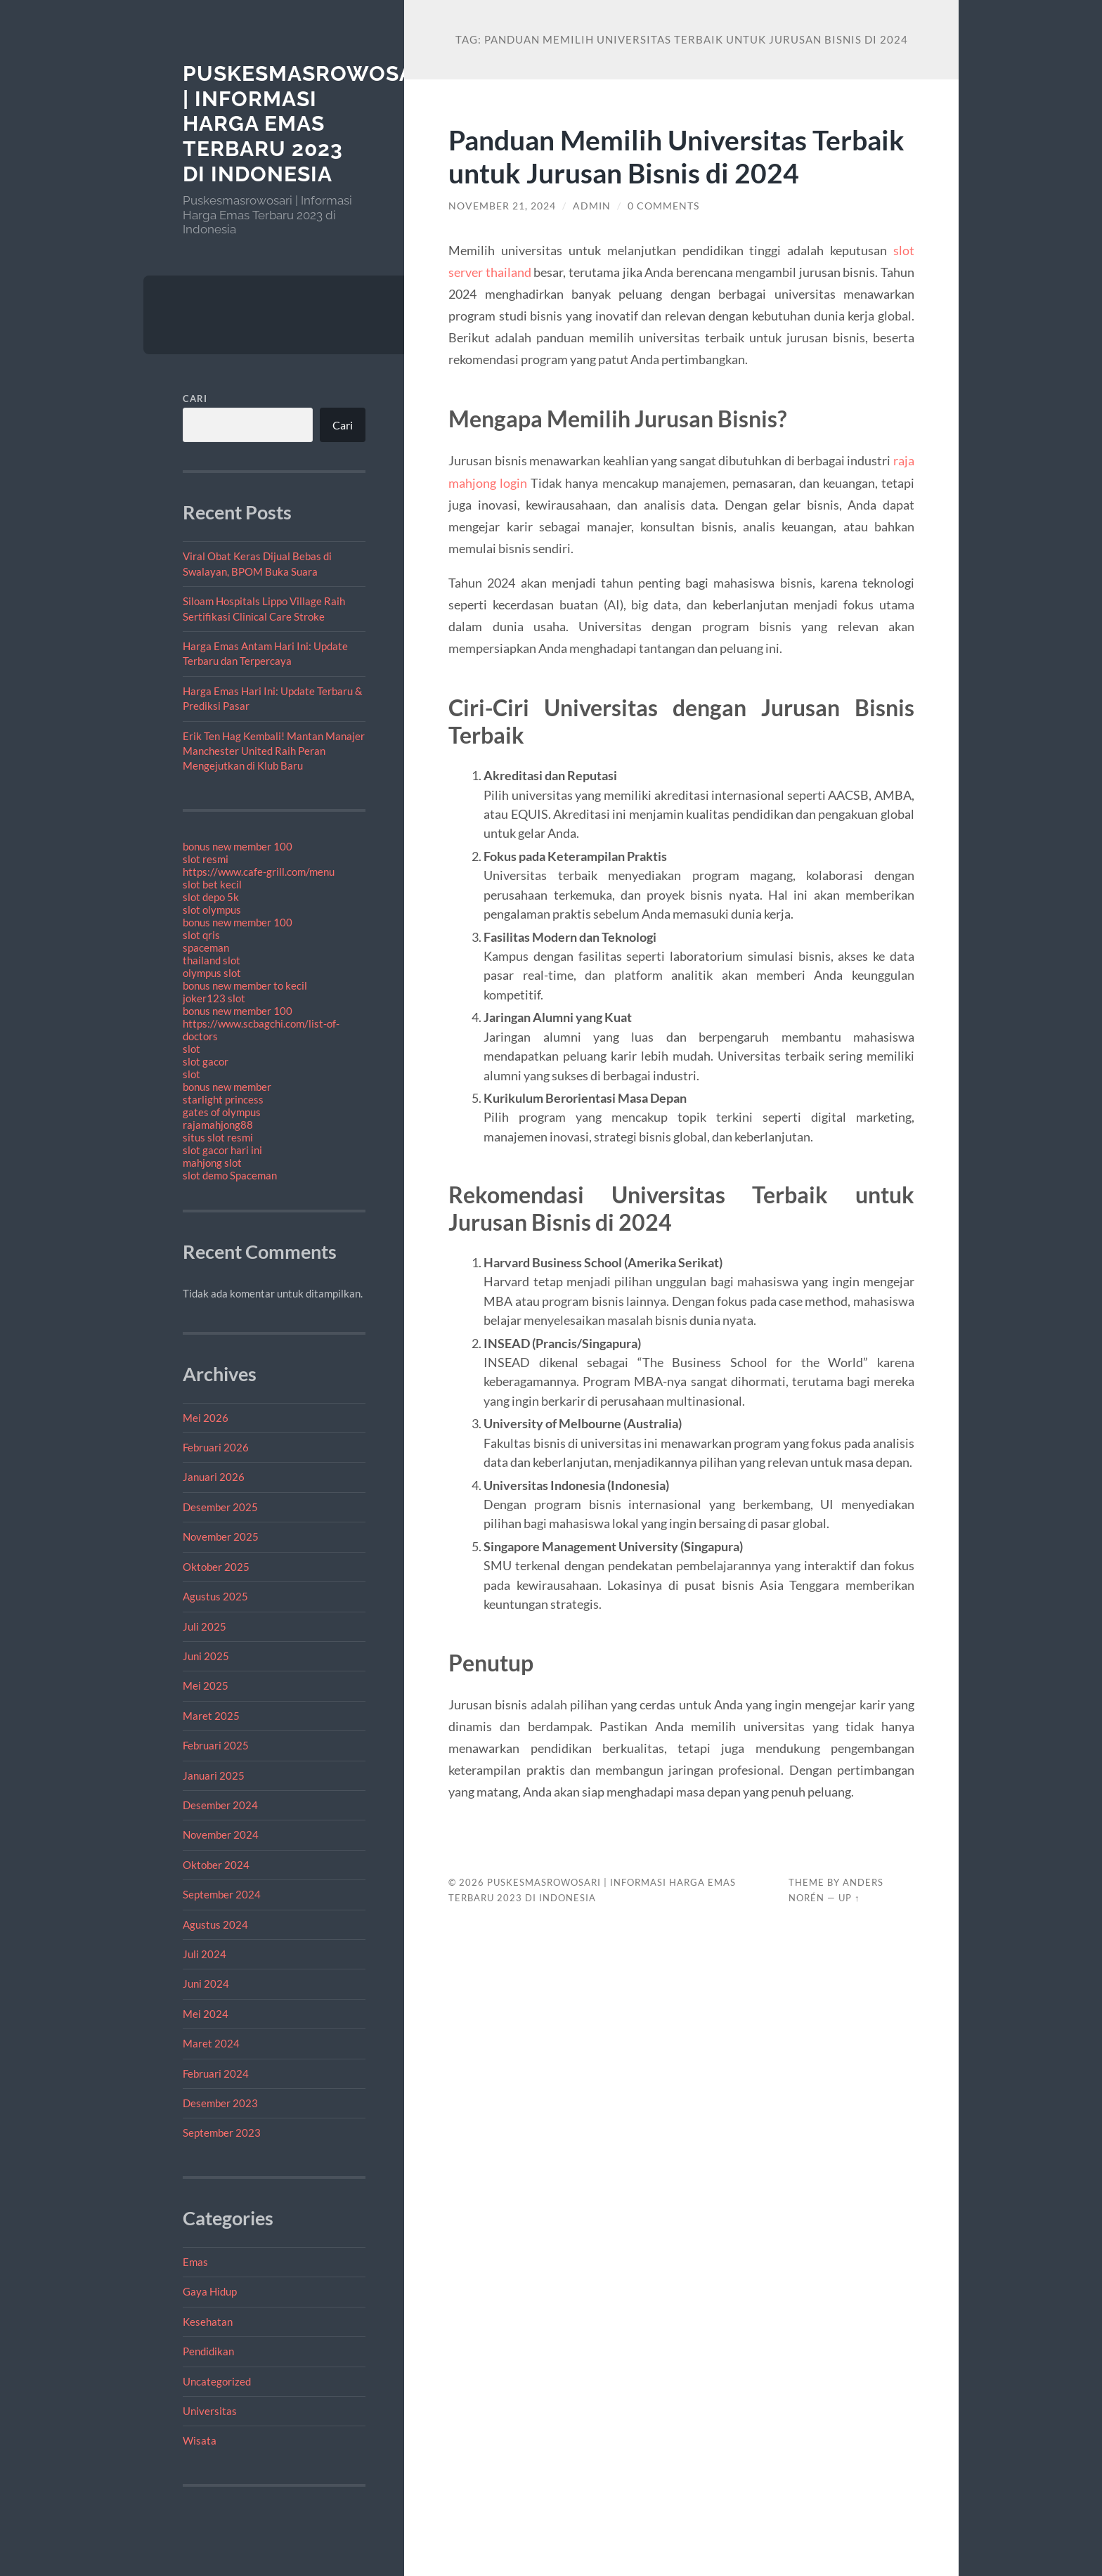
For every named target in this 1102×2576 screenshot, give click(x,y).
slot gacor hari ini (222, 1150)
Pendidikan (208, 2351)
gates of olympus (222, 1112)
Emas (195, 2261)
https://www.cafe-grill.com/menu (259, 871)
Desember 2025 (220, 1507)
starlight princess (223, 1099)
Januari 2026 (214, 1476)
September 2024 (222, 1894)
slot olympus (212, 909)
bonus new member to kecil (245, 985)
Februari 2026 (216, 1447)
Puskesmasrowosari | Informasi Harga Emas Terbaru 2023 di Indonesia (309, 123)
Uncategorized (217, 2381)
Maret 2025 (211, 1715)
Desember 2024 (220, 1805)
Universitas (210, 2411)
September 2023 (222, 2132)
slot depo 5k (211, 897)
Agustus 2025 (215, 1596)
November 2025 (221, 1536)
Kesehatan (208, 2321)
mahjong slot (212, 1162)
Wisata (199, 2440)
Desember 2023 (220, 2103)
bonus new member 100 (237, 846)
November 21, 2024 (502, 206)
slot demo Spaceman (230, 1175)
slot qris (201, 934)
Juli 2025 (204, 1626)
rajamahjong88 (218, 1124)
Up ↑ (849, 1897)
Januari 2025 (214, 1775)
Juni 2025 (206, 1656)
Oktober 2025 (216, 1566)
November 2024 (221, 1834)
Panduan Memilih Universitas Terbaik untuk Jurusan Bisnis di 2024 (676, 156)
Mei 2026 (205, 1417)
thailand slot (211, 960)
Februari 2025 (216, 1745)
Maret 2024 (211, 2043)
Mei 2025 (205, 1685)
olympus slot (212, 972)
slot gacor (205, 1061)
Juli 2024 (204, 1954)
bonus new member (227, 1086)
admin (592, 206)
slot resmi (205, 859)
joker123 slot (214, 998)
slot (191, 1048)
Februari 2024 (216, 2073)
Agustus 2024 (215, 1924)
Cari (195, 398)
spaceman (206, 947)
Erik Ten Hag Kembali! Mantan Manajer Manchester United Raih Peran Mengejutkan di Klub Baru (274, 751)
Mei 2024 (205, 2013)
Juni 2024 (206, 1983)
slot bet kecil (212, 884)
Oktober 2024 (216, 1864)
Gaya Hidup (210, 2291)
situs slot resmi (218, 1137)
